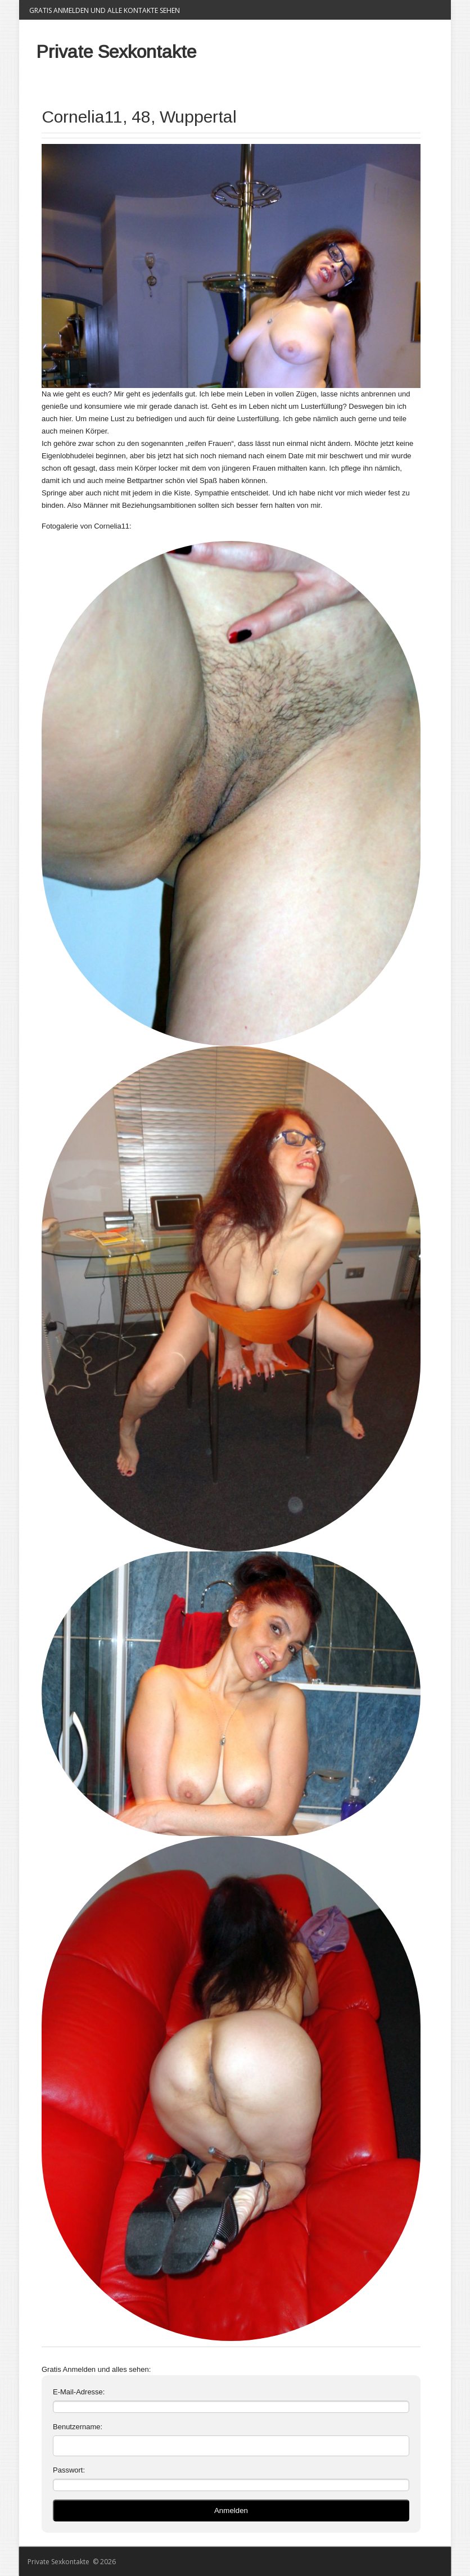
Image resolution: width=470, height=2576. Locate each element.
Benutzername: (77, 2426)
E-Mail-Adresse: (79, 2392)
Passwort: (69, 2470)
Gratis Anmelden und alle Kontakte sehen (104, 10)
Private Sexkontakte (116, 52)
